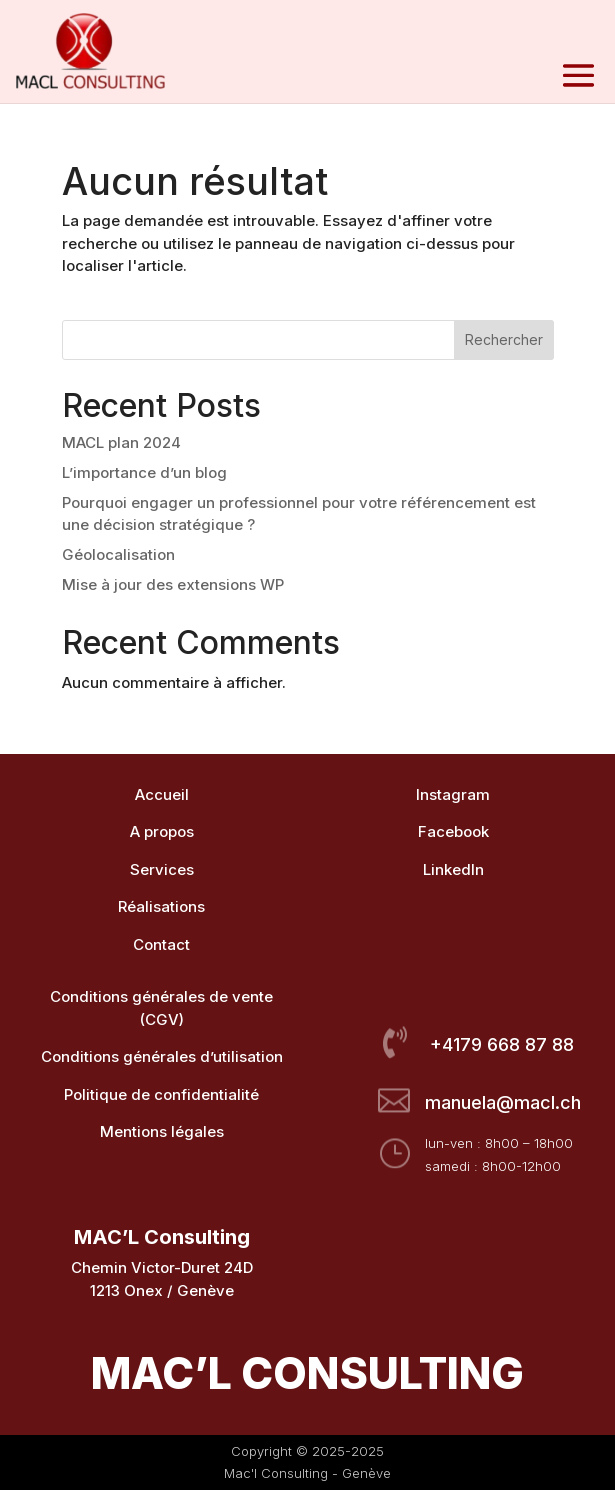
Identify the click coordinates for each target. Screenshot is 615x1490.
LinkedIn (453, 869)
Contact (161, 944)
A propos (162, 831)
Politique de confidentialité (161, 1094)
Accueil (162, 794)
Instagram (453, 794)
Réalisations (161, 906)
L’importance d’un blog (144, 472)
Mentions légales (162, 1131)
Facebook (453, 831)
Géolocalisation (118, 554)
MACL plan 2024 (121, 442)
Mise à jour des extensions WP (173, 584)
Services (162, 869)
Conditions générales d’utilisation (162, 1056)
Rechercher (504, 339)
